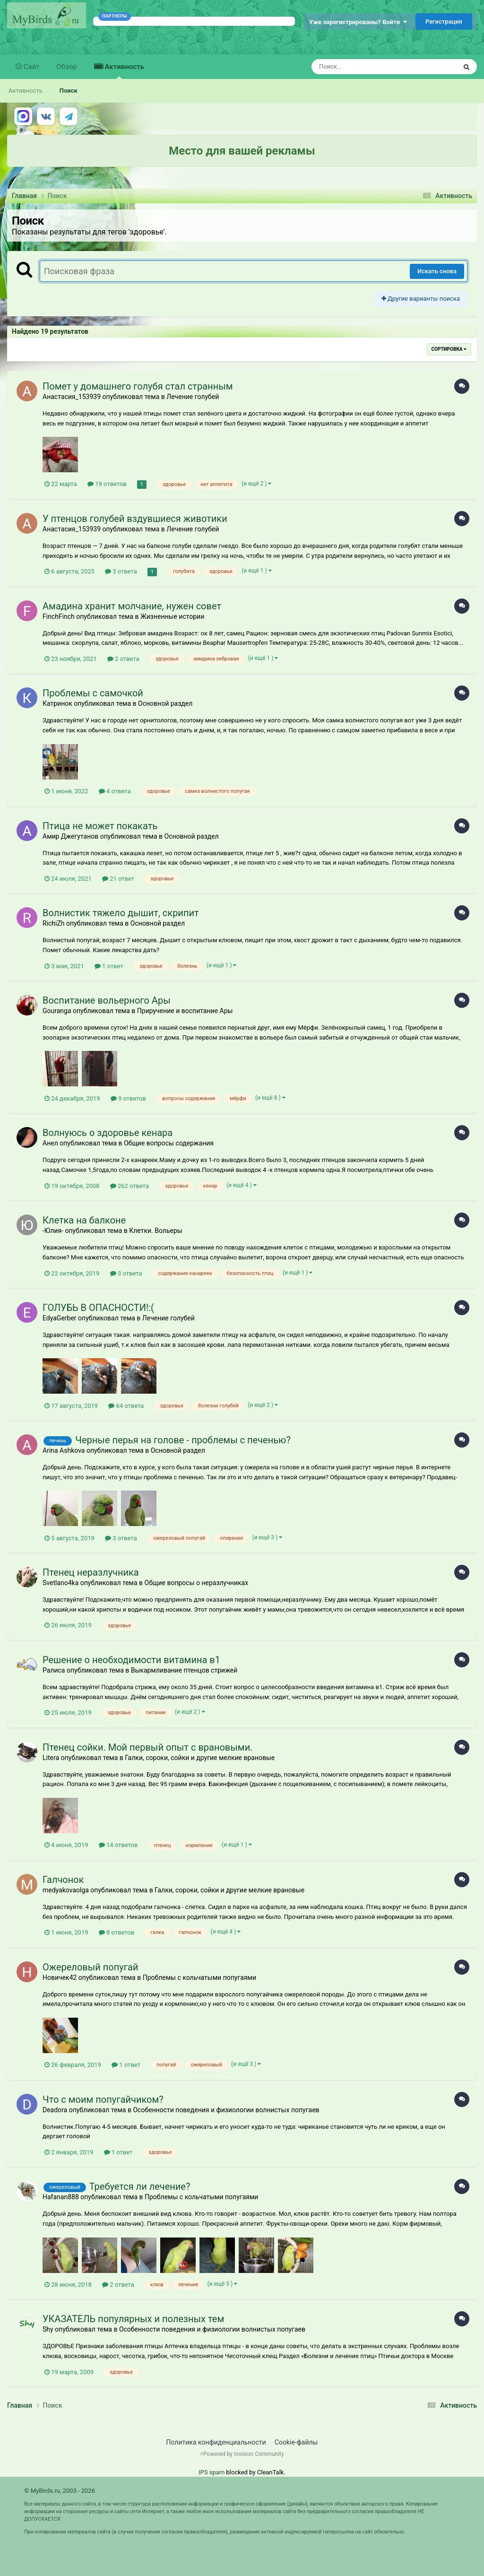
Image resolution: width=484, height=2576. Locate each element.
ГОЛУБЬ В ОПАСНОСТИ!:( (98, 1307)
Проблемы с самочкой (93, 693)
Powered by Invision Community (243, 2454)
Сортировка (449, 349)
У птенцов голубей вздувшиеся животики (135, 518)
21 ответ (118, 878)
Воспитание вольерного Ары (107, 1000)
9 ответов (128, 1098)
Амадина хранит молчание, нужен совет (132, 606)
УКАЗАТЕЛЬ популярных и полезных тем (133, 2318)
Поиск (69, 90)
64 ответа (126, 1405)
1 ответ (109, 966)
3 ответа (121, 571)
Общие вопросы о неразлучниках (197, 1583)
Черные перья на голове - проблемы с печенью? (183, 1440)
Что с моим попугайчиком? (103, 2099)
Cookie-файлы (296, 2442)
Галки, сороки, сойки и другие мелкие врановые (200, 1757)
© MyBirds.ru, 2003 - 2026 (59, 2490)
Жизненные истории (172, 616)
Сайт (31, 66)
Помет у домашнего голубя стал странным (138, 386)
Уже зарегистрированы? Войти (358, 22)
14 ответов (118, 1844)
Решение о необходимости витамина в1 (131, 1659)
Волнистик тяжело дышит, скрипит (121, 913)
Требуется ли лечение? (139, 2186)
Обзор (67, 66)
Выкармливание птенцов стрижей (184, 1670)
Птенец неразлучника (91, 1572)
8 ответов (116, 1932)
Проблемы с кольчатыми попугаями (199, 1977)
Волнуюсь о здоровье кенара (108, 1132)
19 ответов (107, 483)
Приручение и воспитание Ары (185, 1011)
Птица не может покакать (100, 826)
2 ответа (123, 658)
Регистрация (443, 21)
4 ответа (115, 791)
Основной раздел (165, 703)
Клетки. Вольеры (155, 1230)
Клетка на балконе (84, 1220)
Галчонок (63, 1879)
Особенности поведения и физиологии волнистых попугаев (226, 2110)
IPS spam (212, 2472)
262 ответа (129, 1185)
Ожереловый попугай (90, 1967)
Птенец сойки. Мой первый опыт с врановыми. (147, 1747)
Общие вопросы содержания (169, 1143)
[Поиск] (366, 66)
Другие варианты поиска (420, 298)
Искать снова (437, 271)
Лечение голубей (192, 396)
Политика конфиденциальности (216, 2442)
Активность (123, 70)
